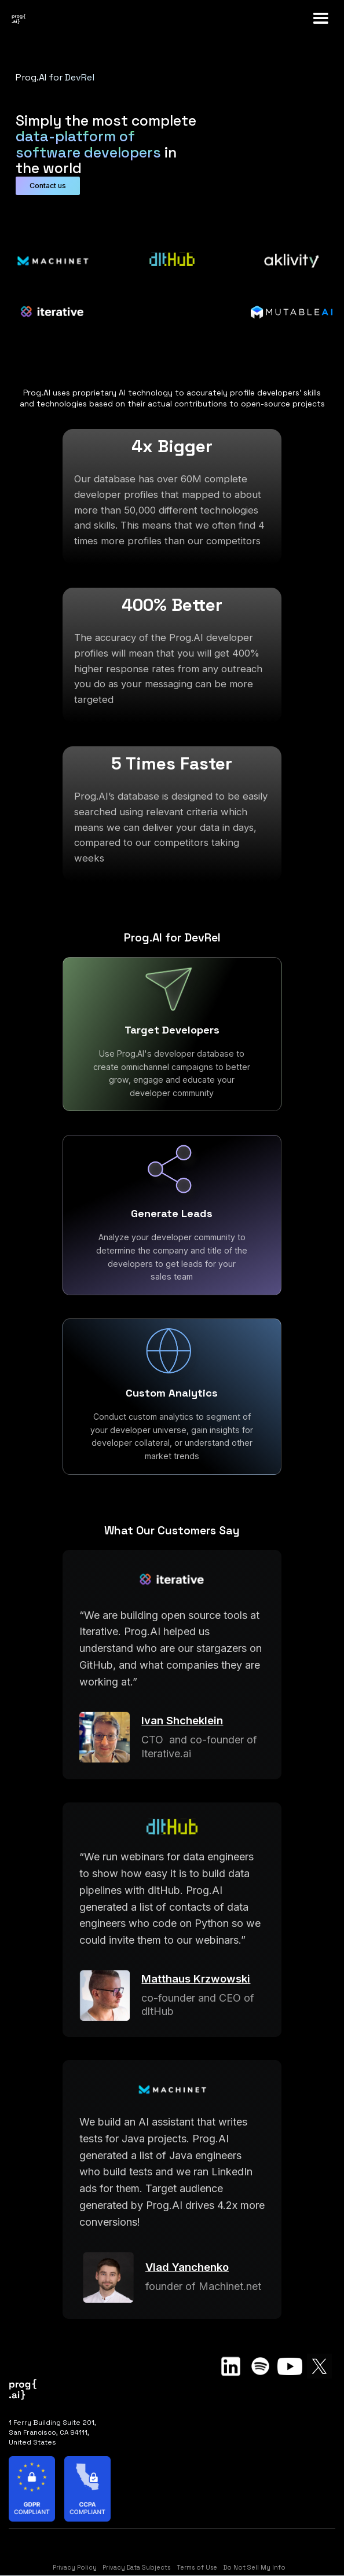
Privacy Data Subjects (136, 2568)
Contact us (48, 185)
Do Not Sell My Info (255, 2568)
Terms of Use (197, 2568)
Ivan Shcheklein (182, 1720)
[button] (320, 19)
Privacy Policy (75, 2568)
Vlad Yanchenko (187, 2266)
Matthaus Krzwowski (195, 1978)
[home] (40, 19)
